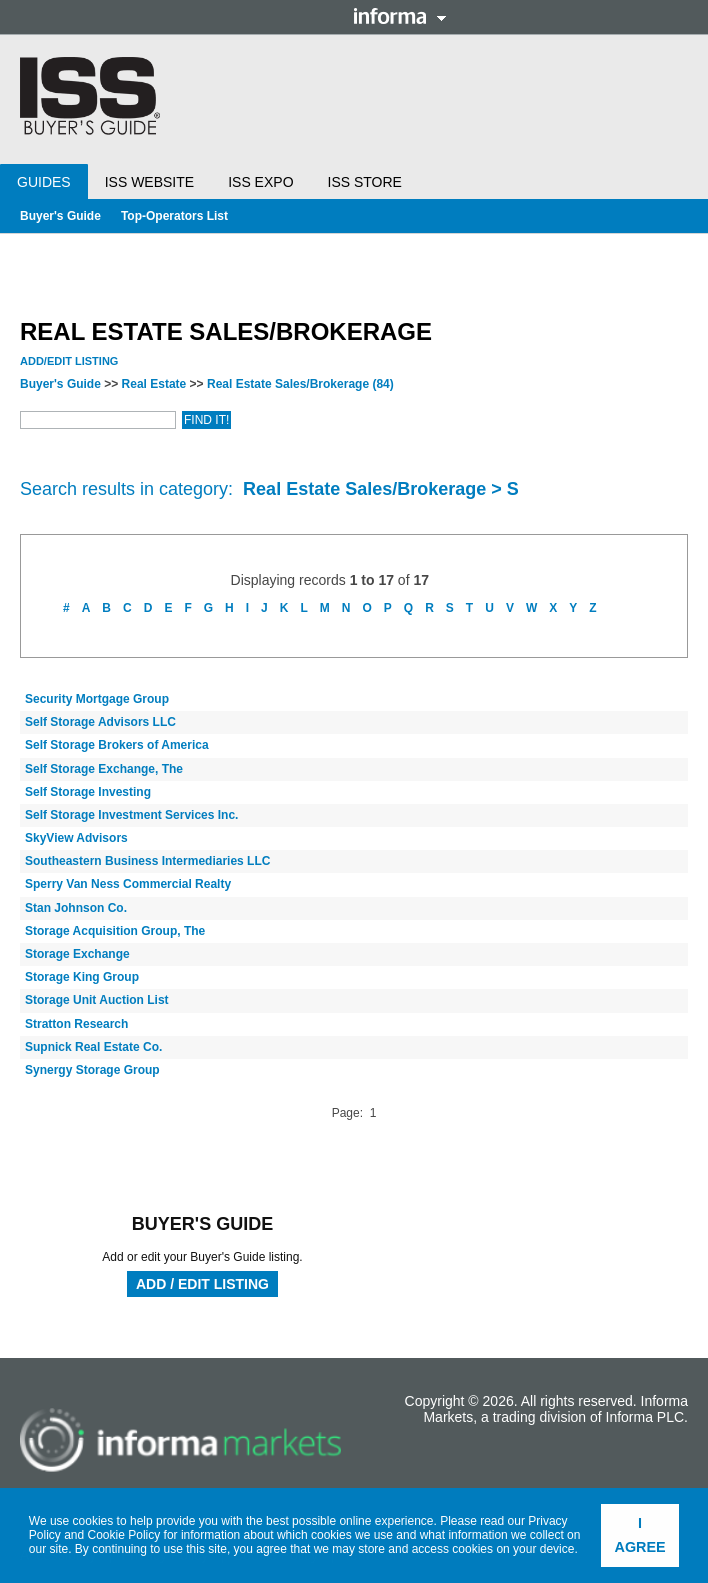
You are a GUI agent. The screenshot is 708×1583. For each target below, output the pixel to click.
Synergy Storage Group (92, 1070)
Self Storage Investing (88, 792)
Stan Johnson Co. (76, 908)
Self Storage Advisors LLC (100, 722)
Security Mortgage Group (97, 699)
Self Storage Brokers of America (117, 745)
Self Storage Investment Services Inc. (131, 815)
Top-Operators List (174, 216)
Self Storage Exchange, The (104, 769)
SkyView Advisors (76, 838)
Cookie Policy (124, 1535)
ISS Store (365, 182)
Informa (400, 16)
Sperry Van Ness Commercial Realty (128, 884)
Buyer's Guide (60, 216)
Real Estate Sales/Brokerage (300, 384)
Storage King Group (82, 977)
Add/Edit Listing (69, 361)
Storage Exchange (77, 954)
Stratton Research (76, 1024)
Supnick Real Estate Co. (93, 1047)
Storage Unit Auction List (97, 1000)
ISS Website (149, 182)
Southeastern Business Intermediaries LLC (147, 861)
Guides (44, 182)
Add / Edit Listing (202, 1284)
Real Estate (154, 384)
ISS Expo (260, 182)
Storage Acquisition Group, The (115, 931)
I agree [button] (640, 1535)
